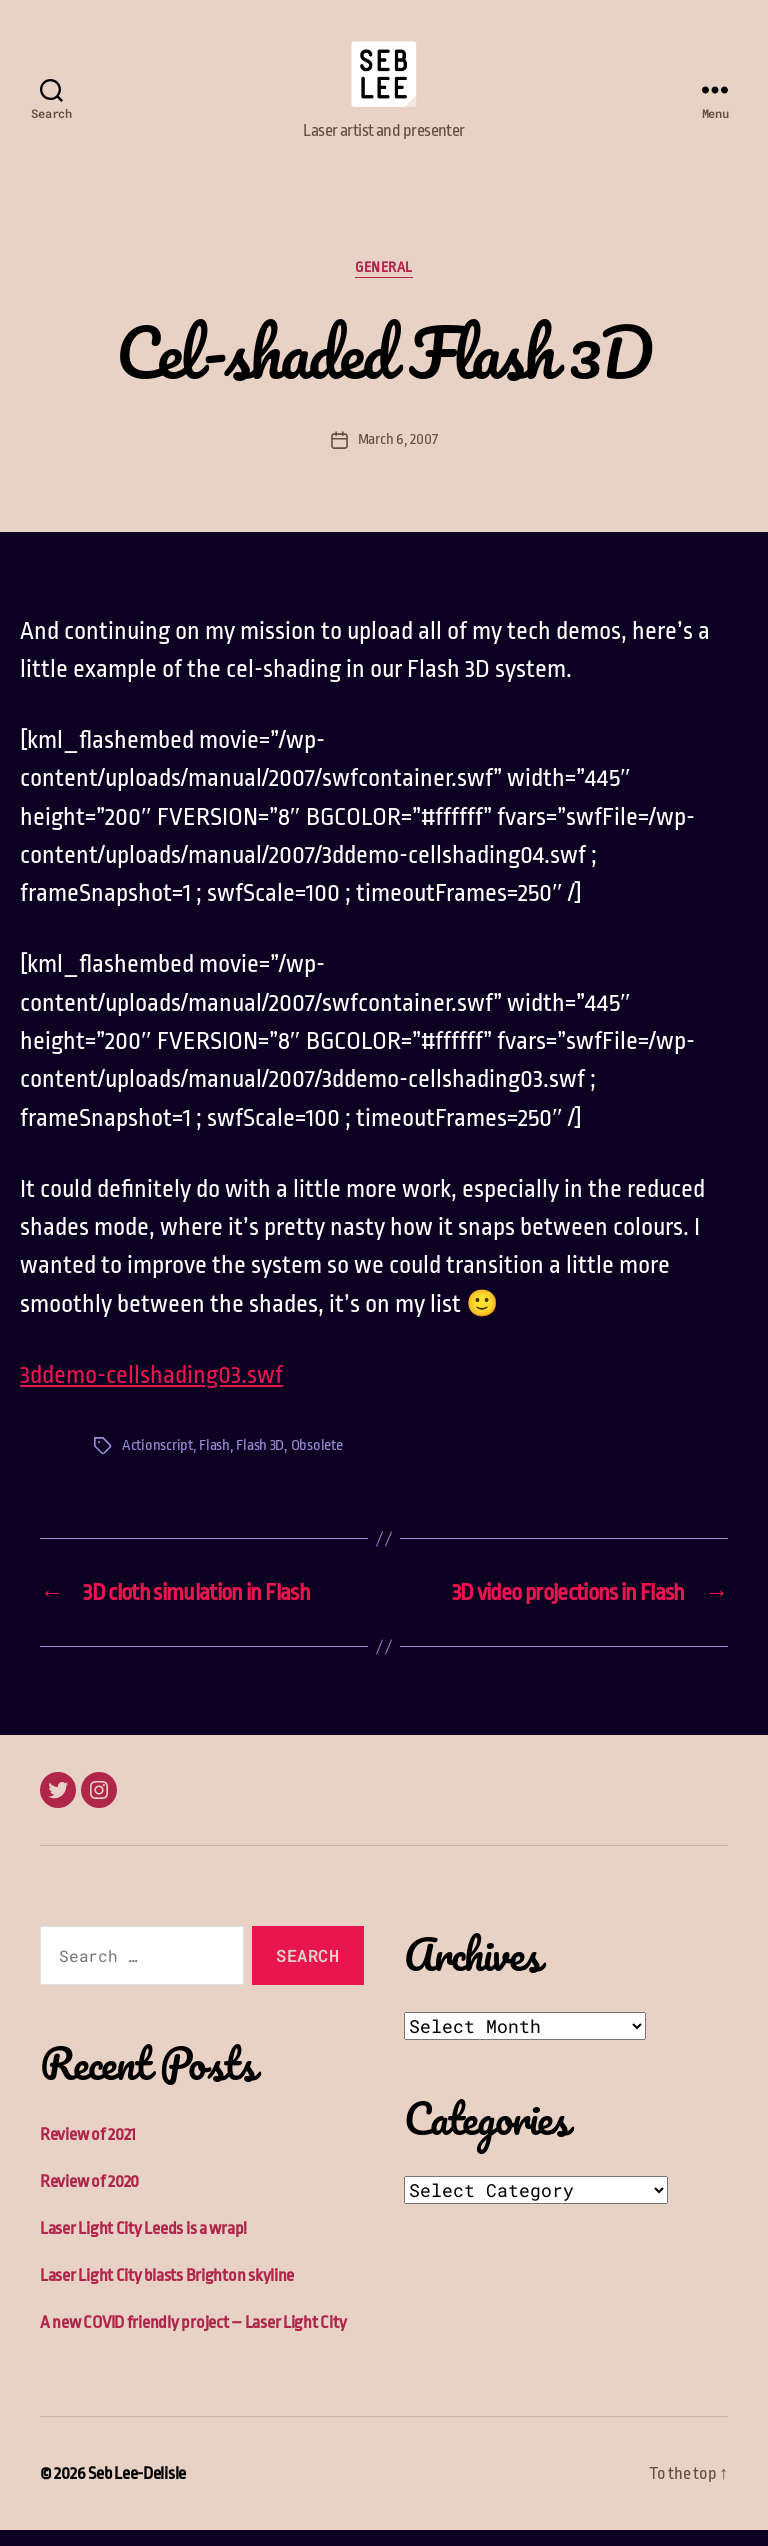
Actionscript (157, 1462)
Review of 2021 (88, 2150)
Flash (214, 1462)
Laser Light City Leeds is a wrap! (143, 2244)
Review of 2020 (89, 2197)
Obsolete (317, 1462)
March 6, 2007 (398, 455)
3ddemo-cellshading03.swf (151, 1391)
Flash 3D (260, 1462)
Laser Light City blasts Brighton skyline (167, 2291)
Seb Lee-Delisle (137, 2489)
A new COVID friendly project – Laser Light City (193, 2338)
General (384, 284)
